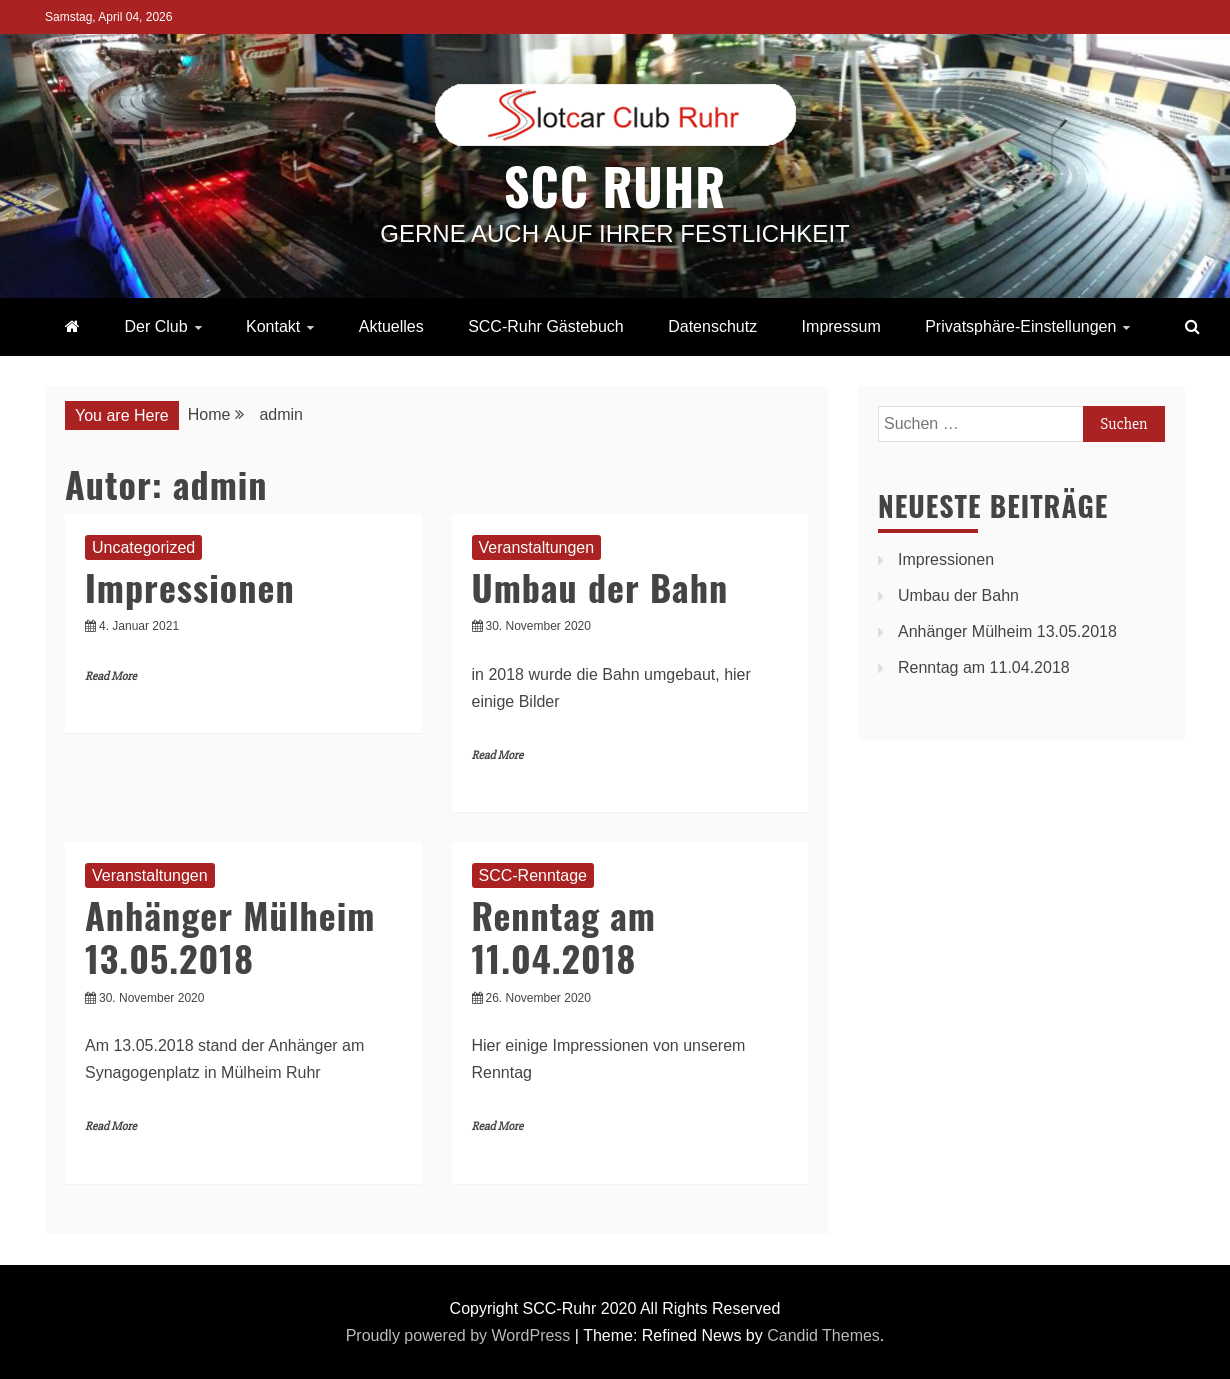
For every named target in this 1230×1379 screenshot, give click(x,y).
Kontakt (273, 326)
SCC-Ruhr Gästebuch (546, 326)
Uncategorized (143, 547)
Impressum (841, 326)
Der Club (155, 326)
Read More (111, 676)
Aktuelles (391, 326)
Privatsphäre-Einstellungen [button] (1020, 326)
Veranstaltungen (537, 547)
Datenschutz (712, 326)
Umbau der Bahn (600, 586)
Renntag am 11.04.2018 (564, 936)
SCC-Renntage (533, 875)
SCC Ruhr (615, 185)
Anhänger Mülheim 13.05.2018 (230, 936)
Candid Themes (823, 1335)
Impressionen (190, 586)
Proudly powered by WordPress (460, 1335)
